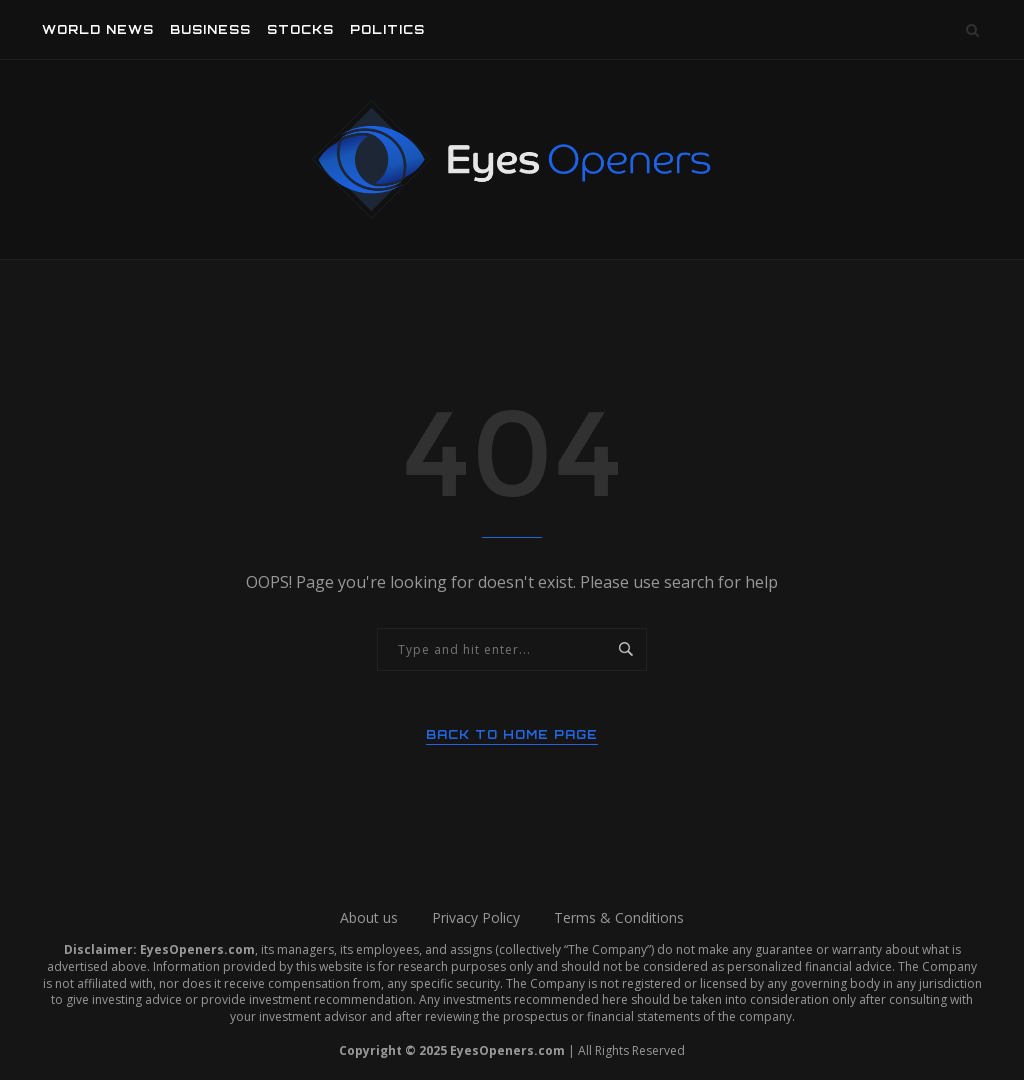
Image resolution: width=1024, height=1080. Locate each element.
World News (98, 29)
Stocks (300, 29)
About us (369, 917)
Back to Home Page (512, 734)
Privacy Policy (476, 917)
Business (210, 29)
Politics (387, 29)
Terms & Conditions (619, 917)
